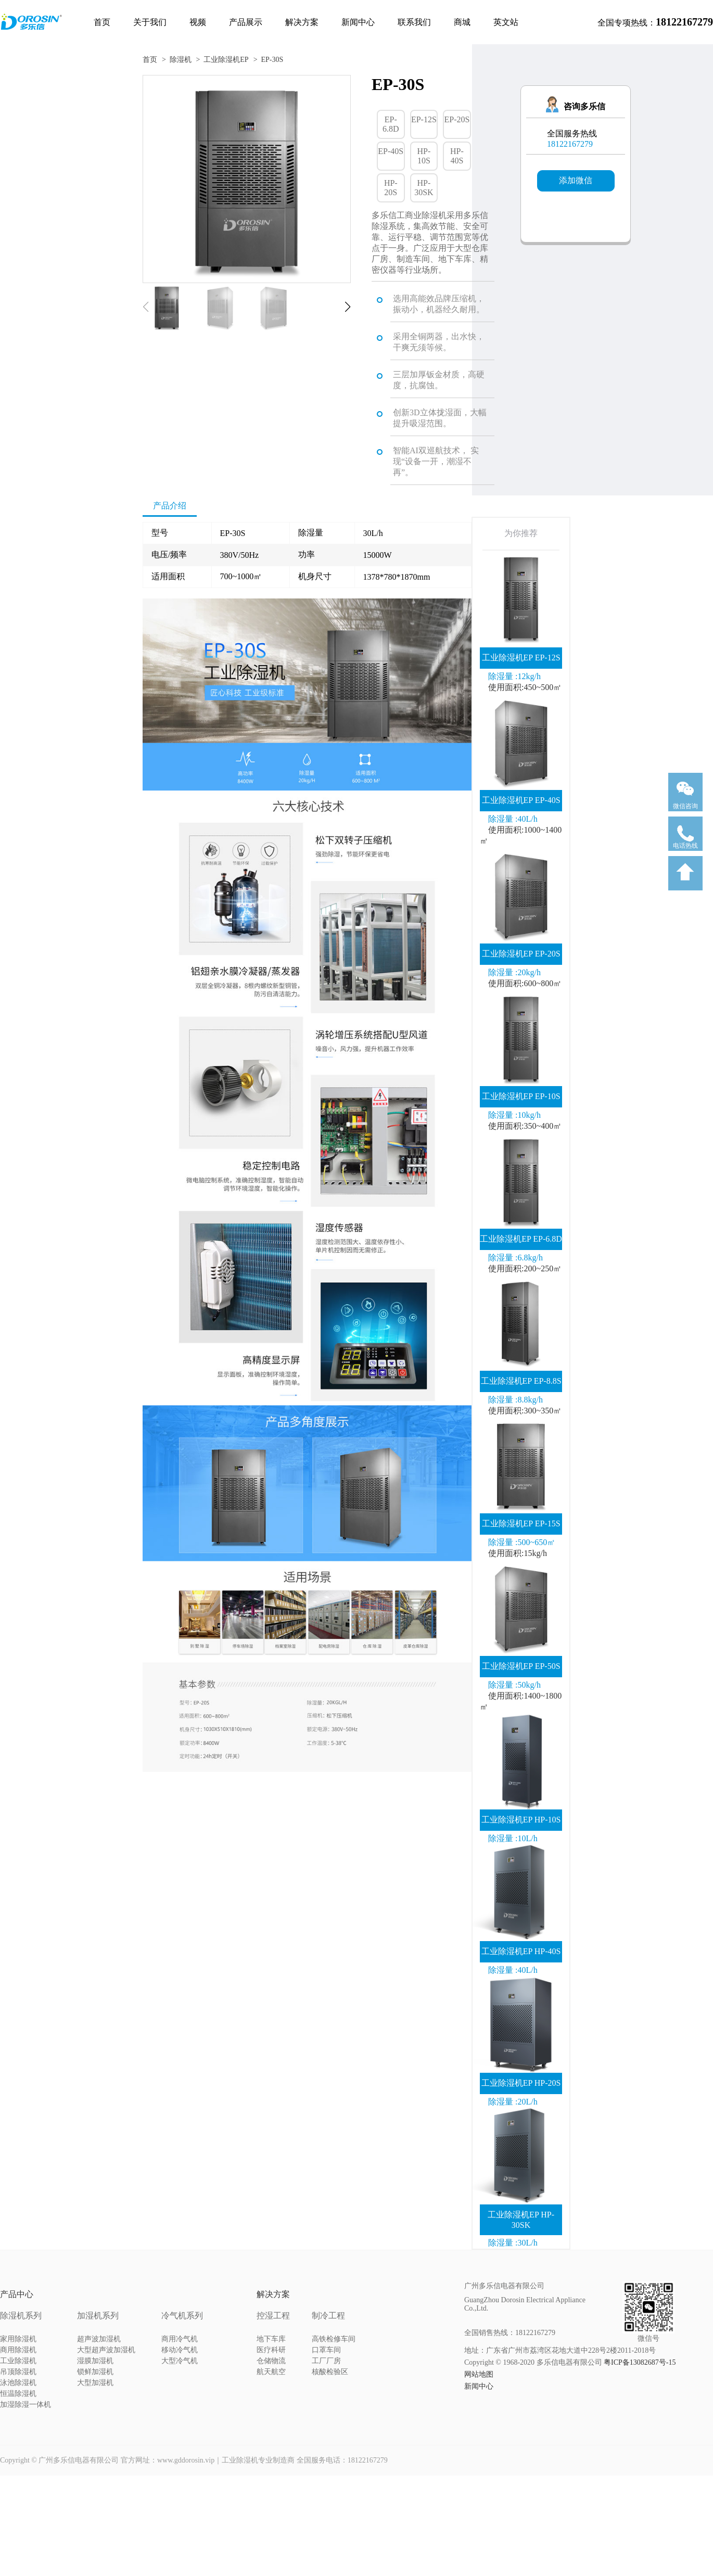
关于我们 (150, 22)
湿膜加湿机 (95, 2361)
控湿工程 (273, 2315)
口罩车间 (326, 2350)
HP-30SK (423, 187)
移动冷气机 (179, 2350)
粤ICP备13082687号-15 (640, 2362)
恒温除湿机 (18, 2394)
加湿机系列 (98, 2315)
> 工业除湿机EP (222, 59)
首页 (102, 22)
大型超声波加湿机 (106, 2350)
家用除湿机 (18, 2339)
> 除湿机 (177, 59)
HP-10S (423, 156)
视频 (197, 22)
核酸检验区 (330, 2372)
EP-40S (390, 151)
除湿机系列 (21, 2315)
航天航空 (271, 2372)
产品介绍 (169, 505)
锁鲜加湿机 (95, 2372)
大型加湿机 (95, 2383)
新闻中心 (358, 22)
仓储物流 (271, 2361)
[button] (348, 307)
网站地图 (478, 2374)
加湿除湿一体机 (25, 2404)
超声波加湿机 (99, 2339)
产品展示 (245, 22)
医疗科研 (271, 2350)
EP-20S (456, 119)
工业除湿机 (18, 2361)
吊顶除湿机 (18, 2372)
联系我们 (414, 22)
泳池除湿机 (18, 2383)
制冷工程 (328, 2315)
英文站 (505, 22)
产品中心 (16, 2294)
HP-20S (391, 187)
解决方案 (302, 22)
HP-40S (457, 156)
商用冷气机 (179, 2339)
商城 (462, 22)
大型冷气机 (179, 2361)
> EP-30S (268, 59)
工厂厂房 (326, 2361)
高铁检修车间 (333, 2339)
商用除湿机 (18, 2350)
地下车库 (271, 2339)
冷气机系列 (182, 2315)
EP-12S (424, 119)
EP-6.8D (391, 124)
